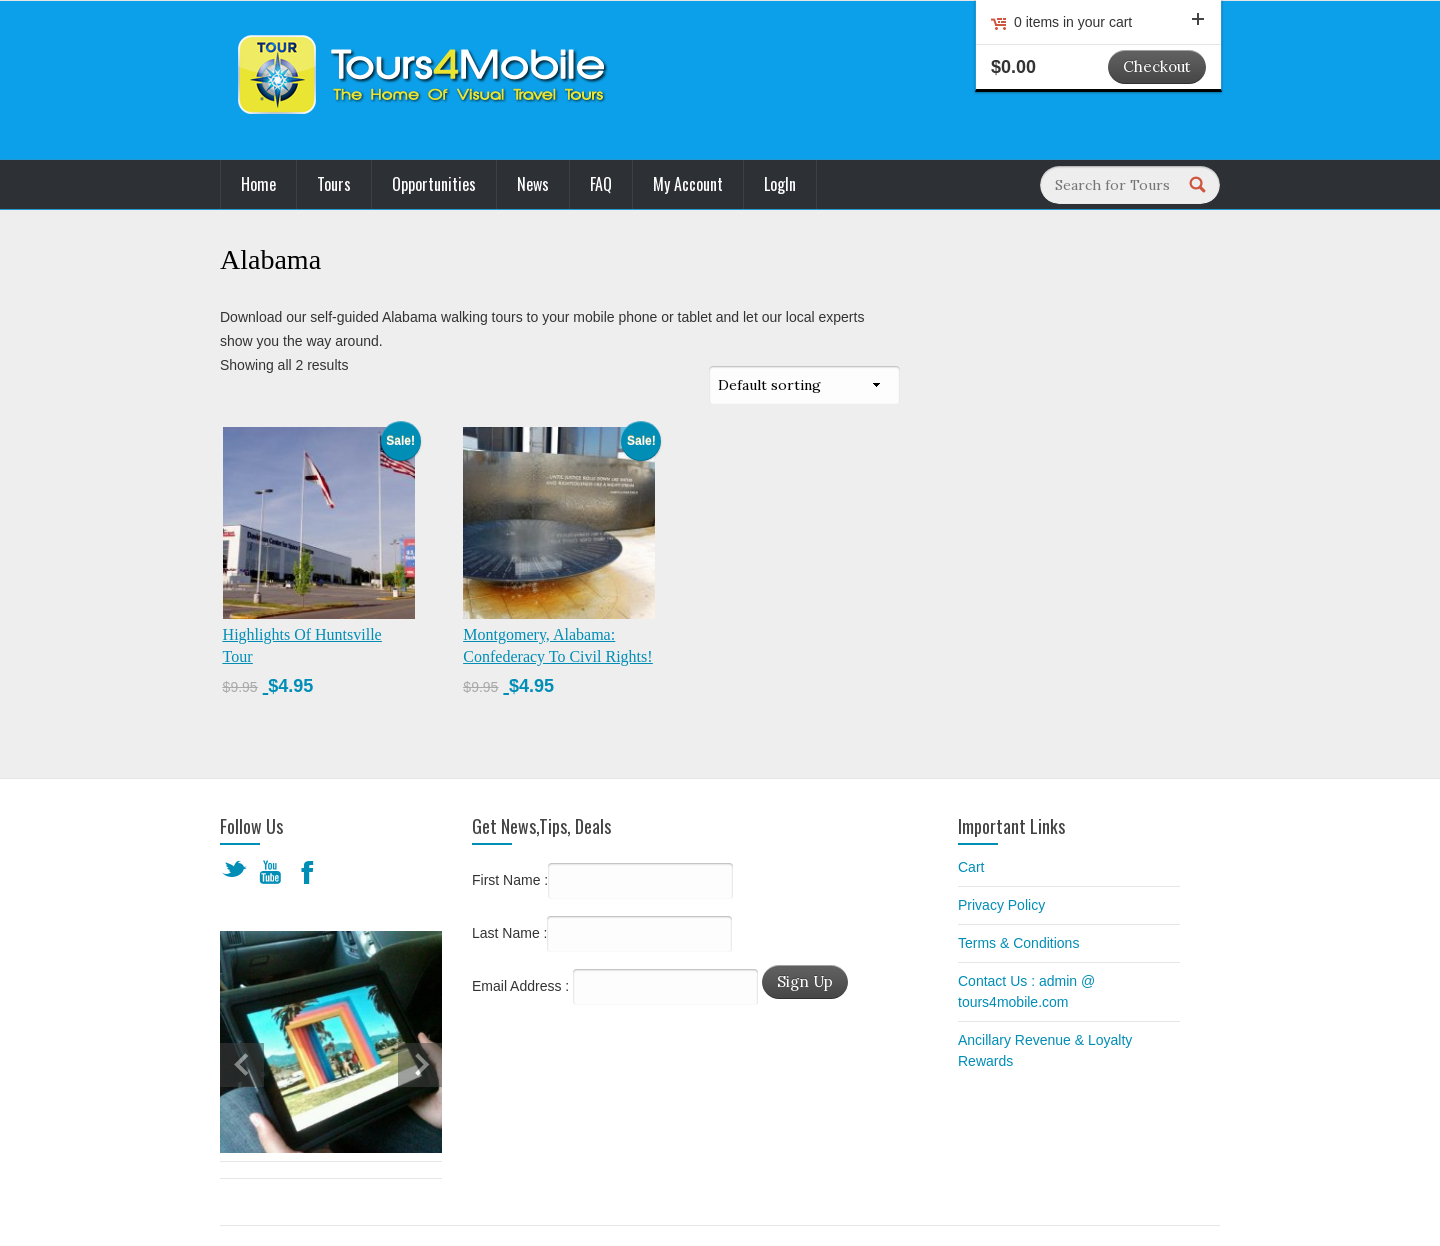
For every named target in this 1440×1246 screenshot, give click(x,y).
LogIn (780, 184)
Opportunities (434, 184)
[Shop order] (804, 385)
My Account (688, 184)
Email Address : (520, 986)
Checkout (1157, 66)
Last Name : (602, 934)
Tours (334, 184)
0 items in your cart (1110, 22)
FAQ (601, 184)
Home (258, 184)
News (533, 184)
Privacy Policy (1001, 905)
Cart (971, 867)
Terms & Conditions (1018, 943)
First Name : (602, 881)
